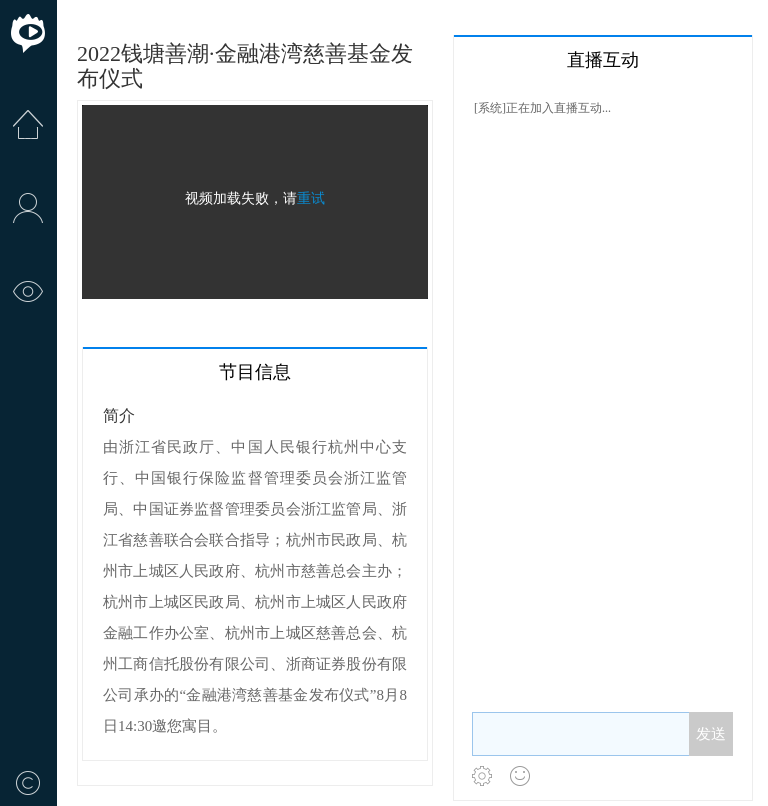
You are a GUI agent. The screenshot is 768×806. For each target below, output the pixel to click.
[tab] (255, 371)
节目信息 (255, 372)
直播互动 (603, 60)
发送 (711, 734)
